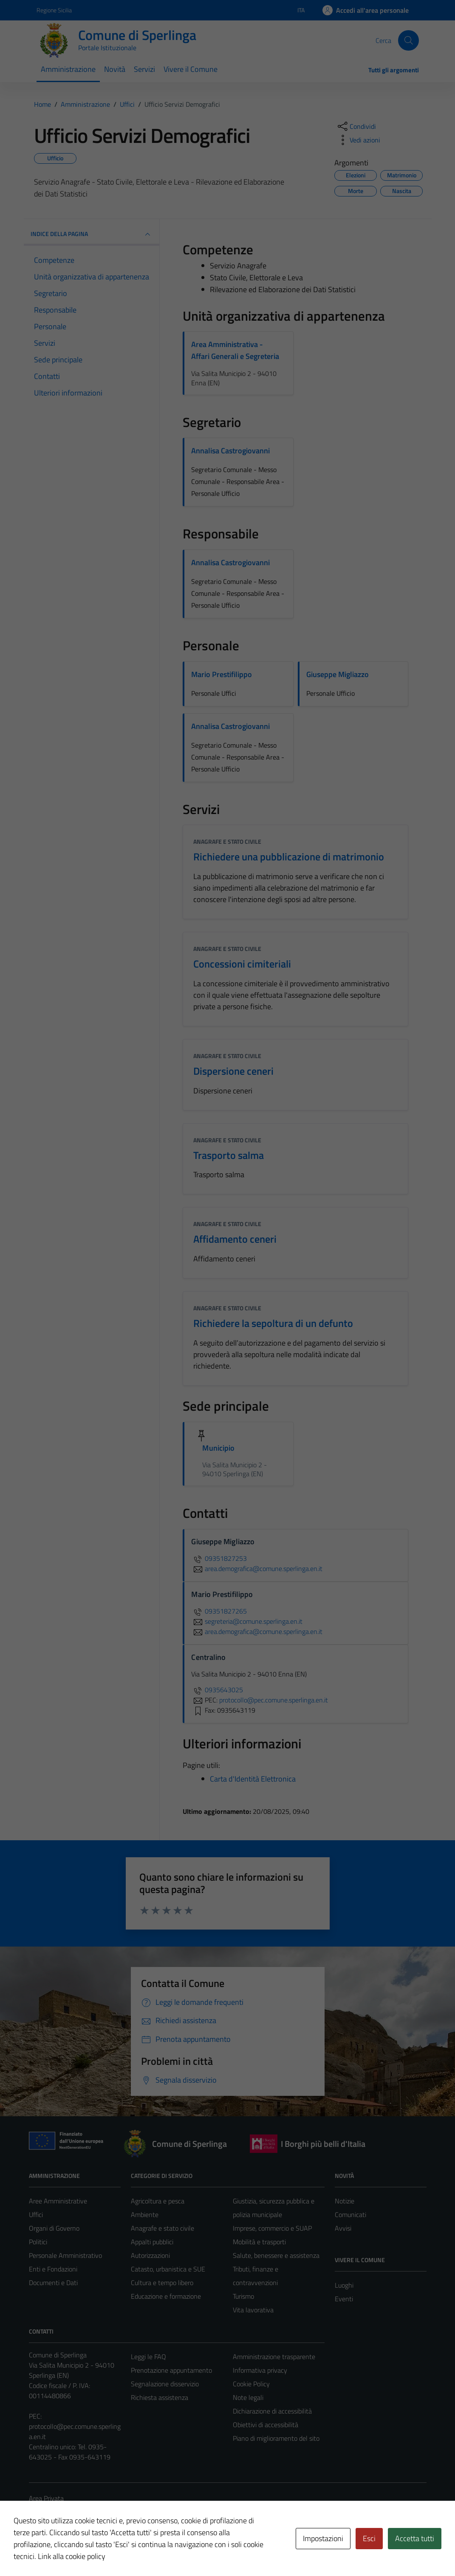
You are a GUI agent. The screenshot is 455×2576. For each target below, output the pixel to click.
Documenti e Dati (53, 2282)
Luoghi (344, 2285)
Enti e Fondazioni (53, 2269)
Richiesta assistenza (159, 2397)
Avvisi (343, 2228)
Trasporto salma (228, 1155)
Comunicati (350, 2214)
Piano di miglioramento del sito (276, 2438)
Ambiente (144, 2214)
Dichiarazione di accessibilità (272, 2411)
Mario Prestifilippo (221, 674)
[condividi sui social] (356, 126)
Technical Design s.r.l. (86, 2551)
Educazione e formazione (166, 2296)
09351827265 (219, 1611)
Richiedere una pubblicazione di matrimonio (288, 856)
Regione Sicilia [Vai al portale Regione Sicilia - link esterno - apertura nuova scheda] (54, 10)
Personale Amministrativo (65, 2255)
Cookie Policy (251, 2384)
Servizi (144, 69)
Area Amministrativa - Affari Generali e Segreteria (235, 350)
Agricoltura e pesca (157, 2201)
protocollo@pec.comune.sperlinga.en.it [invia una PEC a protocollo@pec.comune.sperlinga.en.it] (273, 1700)
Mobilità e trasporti (259, 2242)
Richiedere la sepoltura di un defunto (273, 1323)
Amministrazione (68, 69)
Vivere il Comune (191, 69)
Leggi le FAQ (148, 2356)
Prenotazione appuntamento (171, 2370)
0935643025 (217, 1690)
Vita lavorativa (253, 2310)
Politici (38, 2242)
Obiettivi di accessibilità (265, 2424)
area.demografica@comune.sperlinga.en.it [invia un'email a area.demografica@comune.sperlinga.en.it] (256, 1568)
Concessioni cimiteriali (242, 963)
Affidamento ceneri (235, 1239)
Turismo (243, 2296)
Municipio (218, 1448)
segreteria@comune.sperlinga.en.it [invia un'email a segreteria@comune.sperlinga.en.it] (246, 1621)
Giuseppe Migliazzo (337, 674)
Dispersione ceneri (233, 1071)
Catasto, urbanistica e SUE (168, 2269)
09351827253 (219, 1558)
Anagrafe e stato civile (227, 841)
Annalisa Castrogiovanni (230, 450)
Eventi (344, 2299)
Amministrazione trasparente (274, 2356)
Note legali (248, 2397)
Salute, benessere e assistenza (276, 2255)
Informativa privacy (260, 2370)
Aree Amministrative (58, 2201)
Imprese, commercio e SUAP (272, 2228)
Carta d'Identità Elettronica (253, 1779)
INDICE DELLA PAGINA (92, 234)
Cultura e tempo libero (162, 2282)
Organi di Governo (54, 2228)
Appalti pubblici (152, 2242)
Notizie (344, 2201)
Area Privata (46, 2498)
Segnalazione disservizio (165, 2384)
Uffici (36, 2214)
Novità (114, 69)
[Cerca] (408, 40)
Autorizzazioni (150, 2255)
